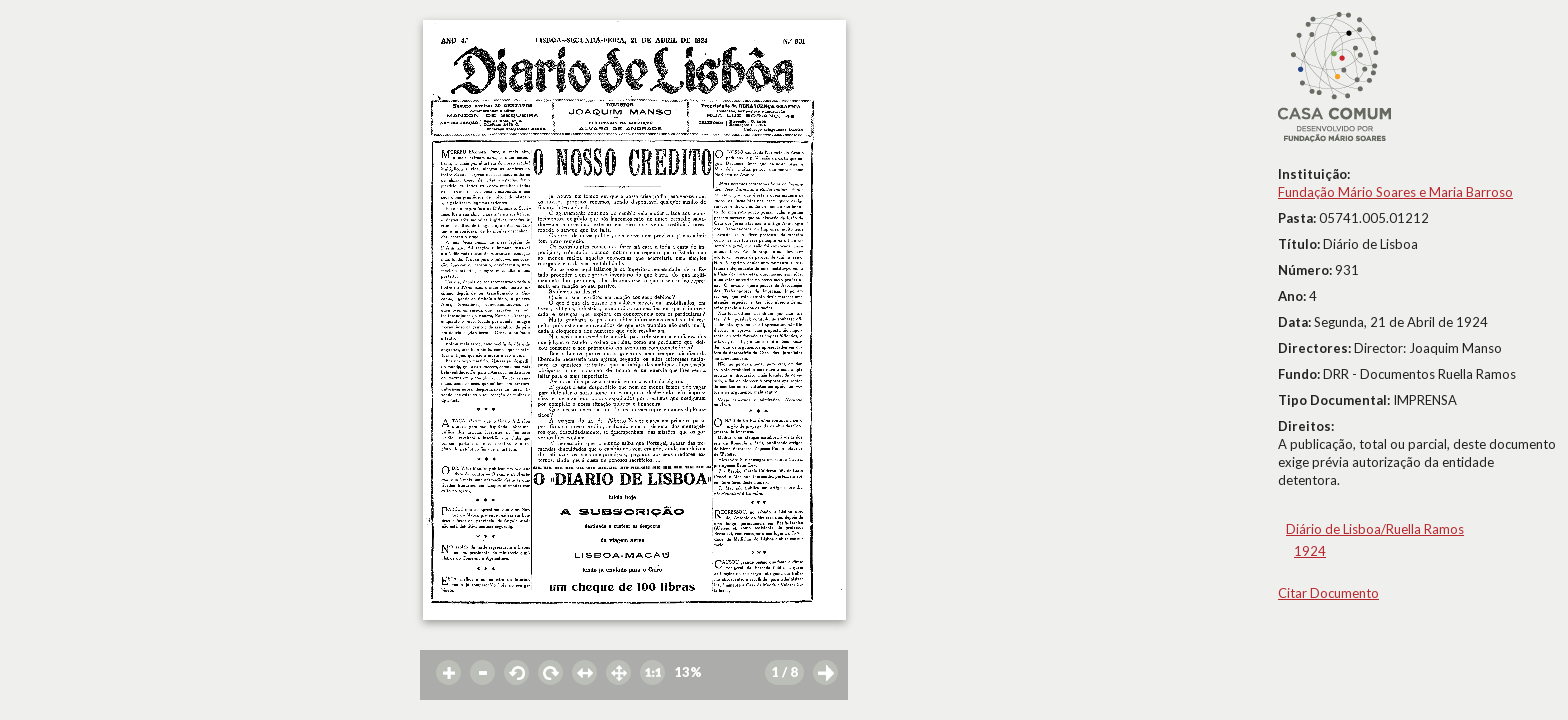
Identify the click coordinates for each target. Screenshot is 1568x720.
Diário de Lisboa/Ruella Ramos (1375, 529)
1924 (1310, 551)
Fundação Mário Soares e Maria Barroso (1395, 192)
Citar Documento (1328, 593)
